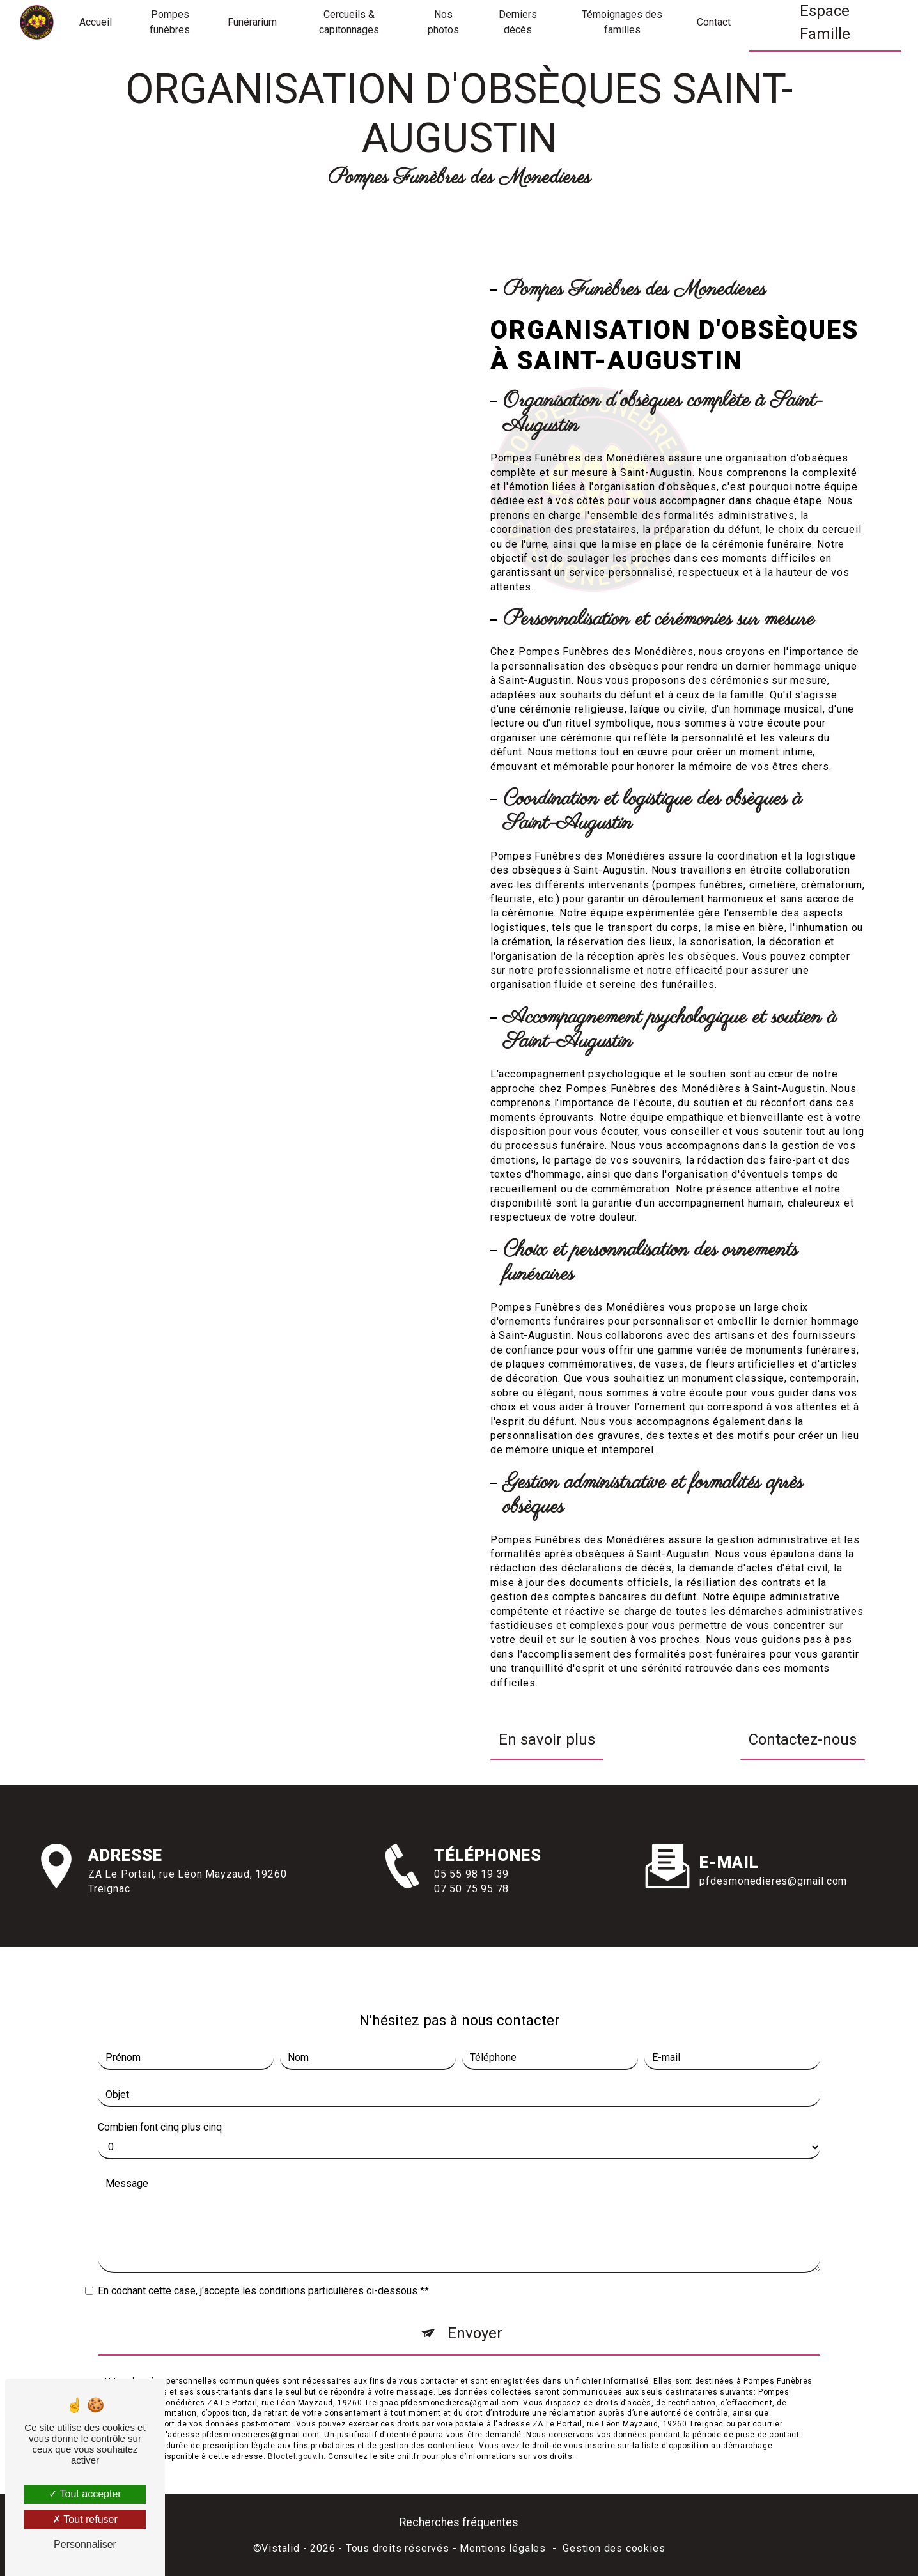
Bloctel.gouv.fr (295, 2429)
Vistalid (280, 2548)
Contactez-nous (803, 1739)
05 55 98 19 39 (471, 1901)
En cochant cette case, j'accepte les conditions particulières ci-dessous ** (263, 2264)
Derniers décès (518, 22)
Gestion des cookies (614, 2548)
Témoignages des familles (622, 22)
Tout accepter (85, 2493)
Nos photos (443, 22)
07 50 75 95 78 (471, 1915)
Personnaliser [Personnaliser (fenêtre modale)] (85, 2544)
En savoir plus (547, 1739)
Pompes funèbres (170, 22)
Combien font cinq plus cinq (160, 2100)
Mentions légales (503, 2548)
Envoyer (474, 2306)
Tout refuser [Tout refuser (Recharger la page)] (85, 2519)
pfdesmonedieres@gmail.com (773, 1854)
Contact (714, 22)
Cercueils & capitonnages (349, 22)
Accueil (95, 22)
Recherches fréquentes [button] (459, 2522)
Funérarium (252, 22)
